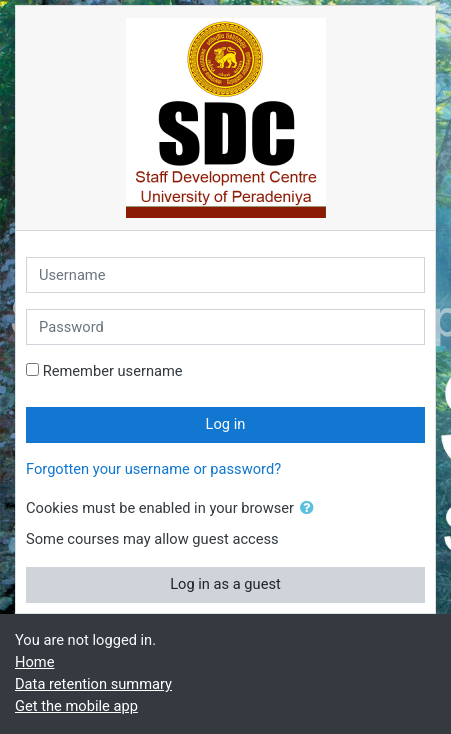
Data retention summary (93, 684)
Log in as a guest (225, 584)
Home (34, 662)
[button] (311, 509)
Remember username (113, 371)
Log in (226, 424)
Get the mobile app (76, 706)
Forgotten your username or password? (153, 469)
